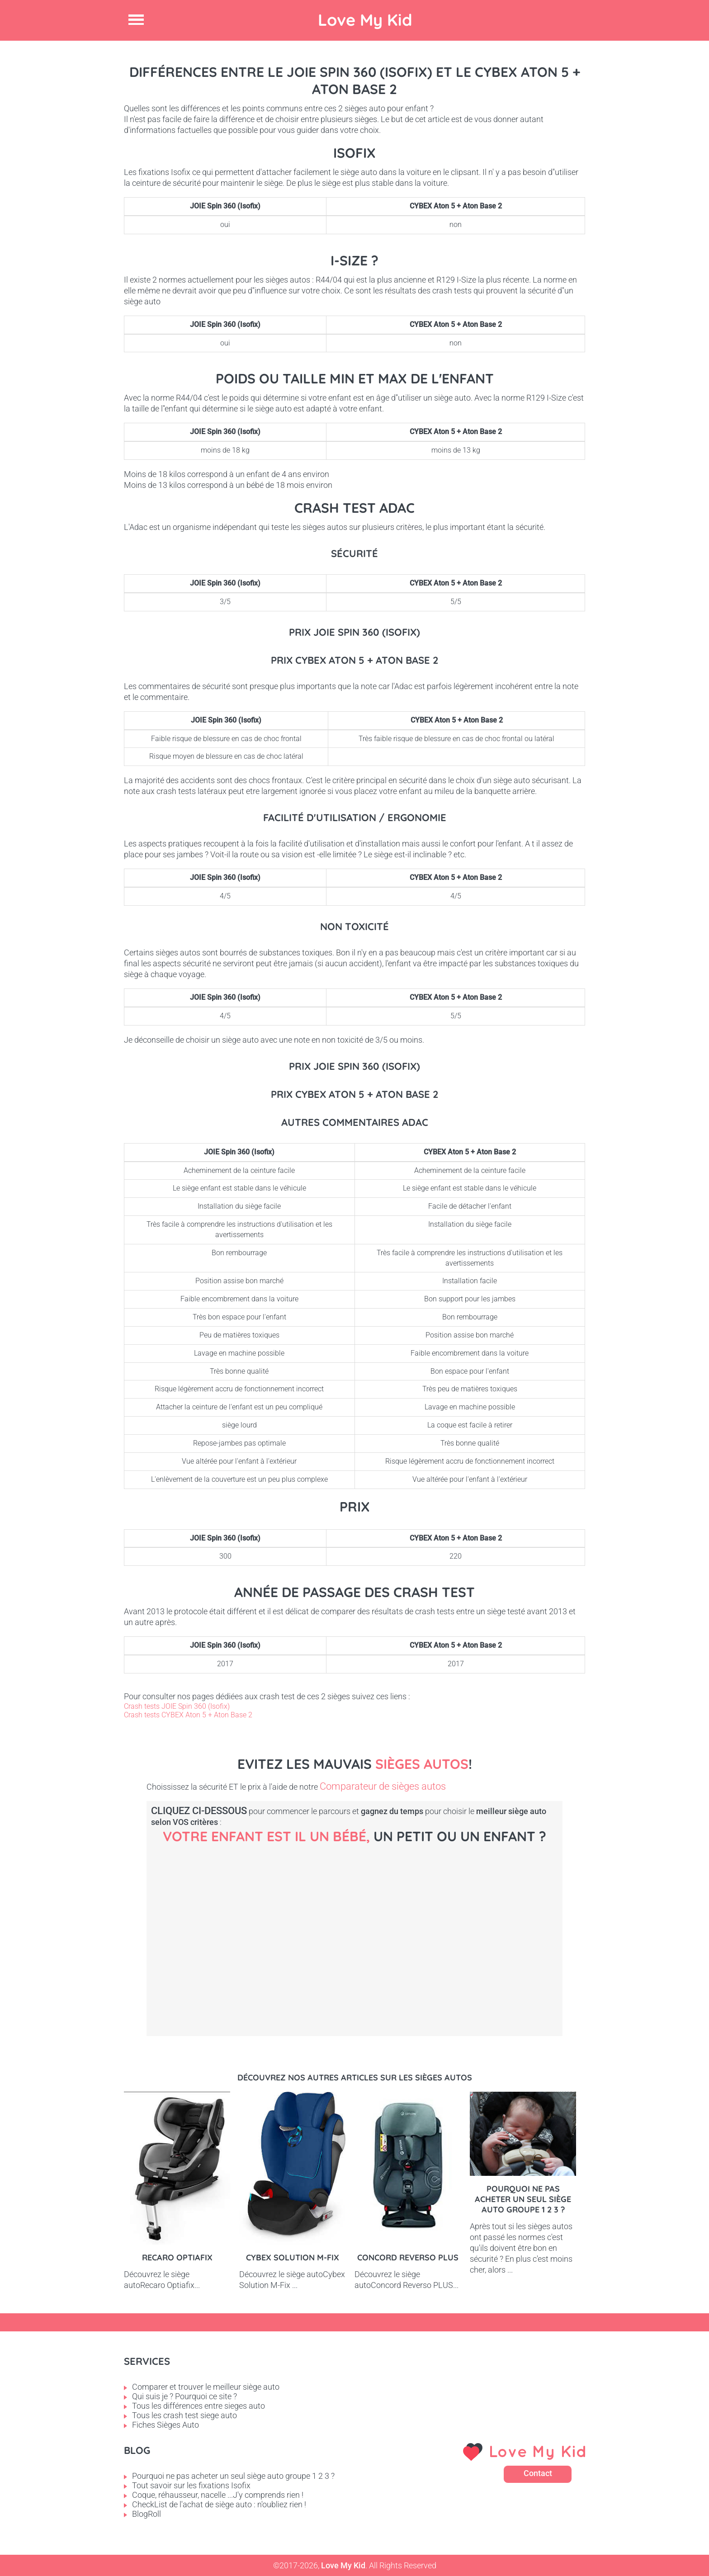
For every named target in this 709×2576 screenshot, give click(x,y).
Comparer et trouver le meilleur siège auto (205, 2387)
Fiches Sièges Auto (165, 2424)
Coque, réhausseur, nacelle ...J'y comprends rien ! (217, 2495)
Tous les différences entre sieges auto (198, 2406)
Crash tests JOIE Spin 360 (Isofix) (177, 1706)
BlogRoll (146, 2514)
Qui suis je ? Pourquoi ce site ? (184, 2396)
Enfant (530, 1925)
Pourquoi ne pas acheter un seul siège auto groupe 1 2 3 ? (523, 2199)
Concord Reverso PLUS (407, 2257)
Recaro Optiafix (177, 2257)
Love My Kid (365, 19)
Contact (538, 2473)
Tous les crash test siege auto (184, 2415)
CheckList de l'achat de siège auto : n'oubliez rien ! (219, 2504)
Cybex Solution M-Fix (292, 2257)
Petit (377, 1925)
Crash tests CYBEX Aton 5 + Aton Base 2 (188, 1715)
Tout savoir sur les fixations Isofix (191, 2485)
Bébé (223, 1925)
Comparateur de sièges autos (383, 1786)
